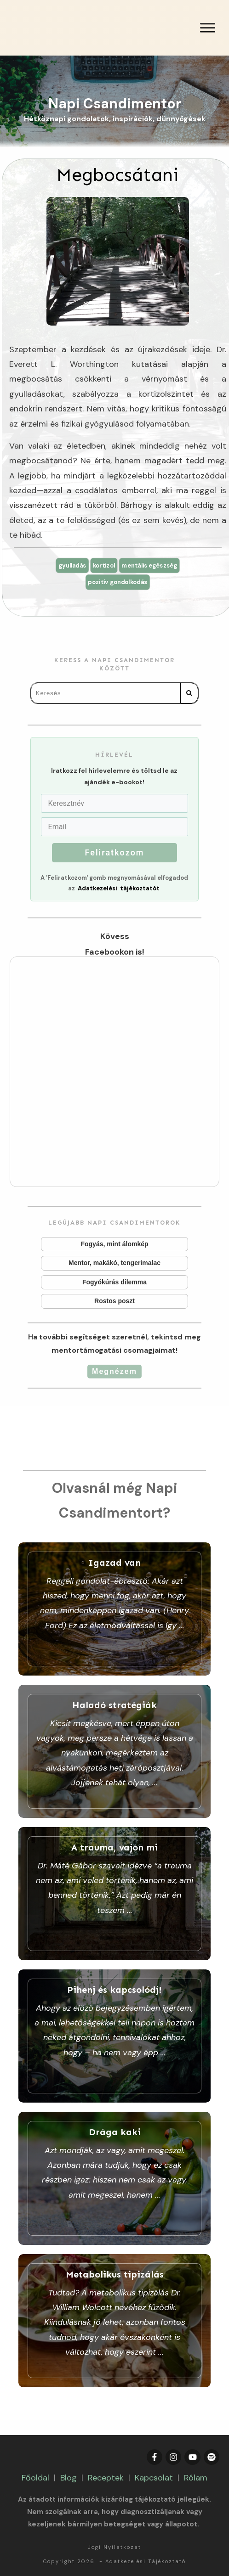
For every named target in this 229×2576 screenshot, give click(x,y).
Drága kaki (114, 2178)
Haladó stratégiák (114, 1751)
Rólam (195, 2477)
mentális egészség (153, 565)
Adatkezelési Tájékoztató (145, 2561)
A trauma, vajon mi (114, 1893)
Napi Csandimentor (114, 103)
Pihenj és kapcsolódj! (114, 2036)
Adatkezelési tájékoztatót (119, 889)
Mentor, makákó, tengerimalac (114, 1264)
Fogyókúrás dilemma (114, 1283)
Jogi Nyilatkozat (114, 2547)
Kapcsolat (154, 2477)
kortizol (103, 565)
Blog (68, 2477)
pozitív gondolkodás (117, 583)
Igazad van (114, 1609)
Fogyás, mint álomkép (114, 1245)
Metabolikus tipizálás (114, 2320)
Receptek (106, 2477)
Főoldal (35, 2477)
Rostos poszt (114, 1302)
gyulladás (68, 565)
